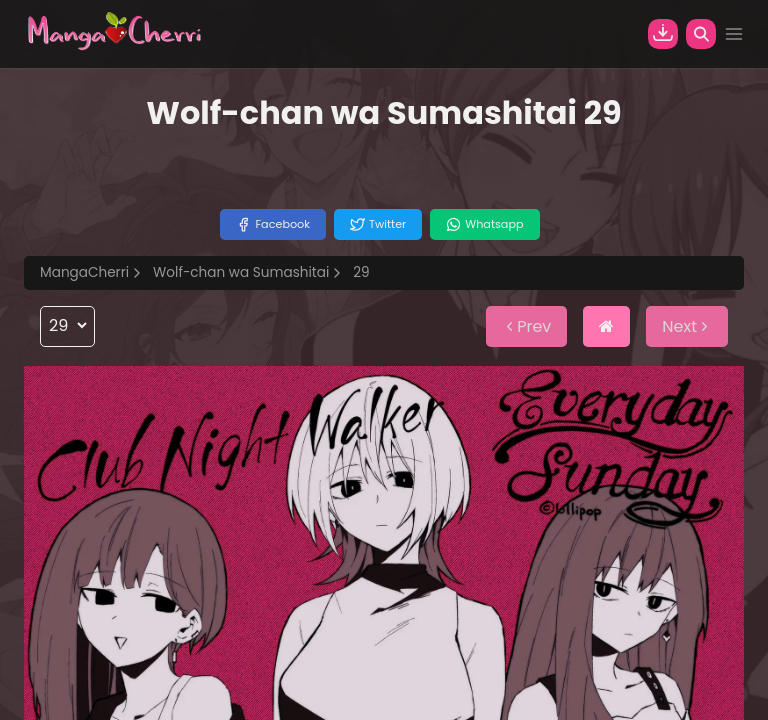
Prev (526, 326)
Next (687, 326)
